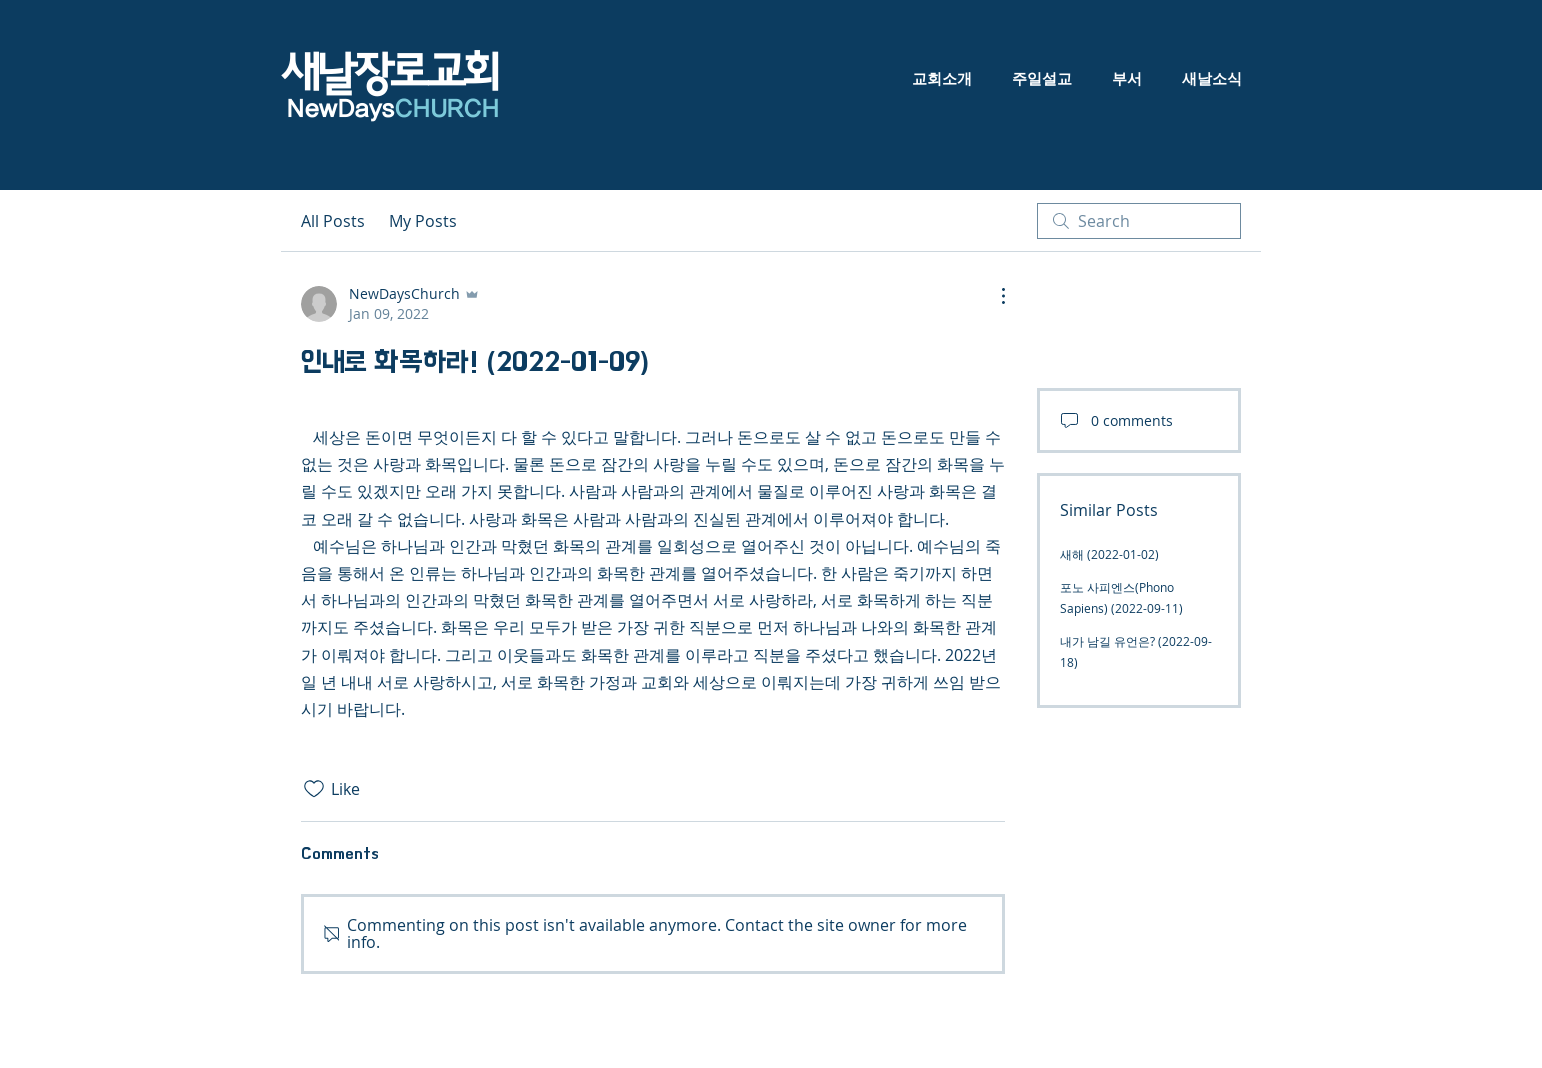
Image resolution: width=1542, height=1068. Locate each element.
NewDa (324, 109)
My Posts (423, 221)
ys (433, 109)
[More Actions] (993, 296)
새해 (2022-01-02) (1109, 554)
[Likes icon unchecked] (314, 789)
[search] (1139, 221)
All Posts (333, 221)
